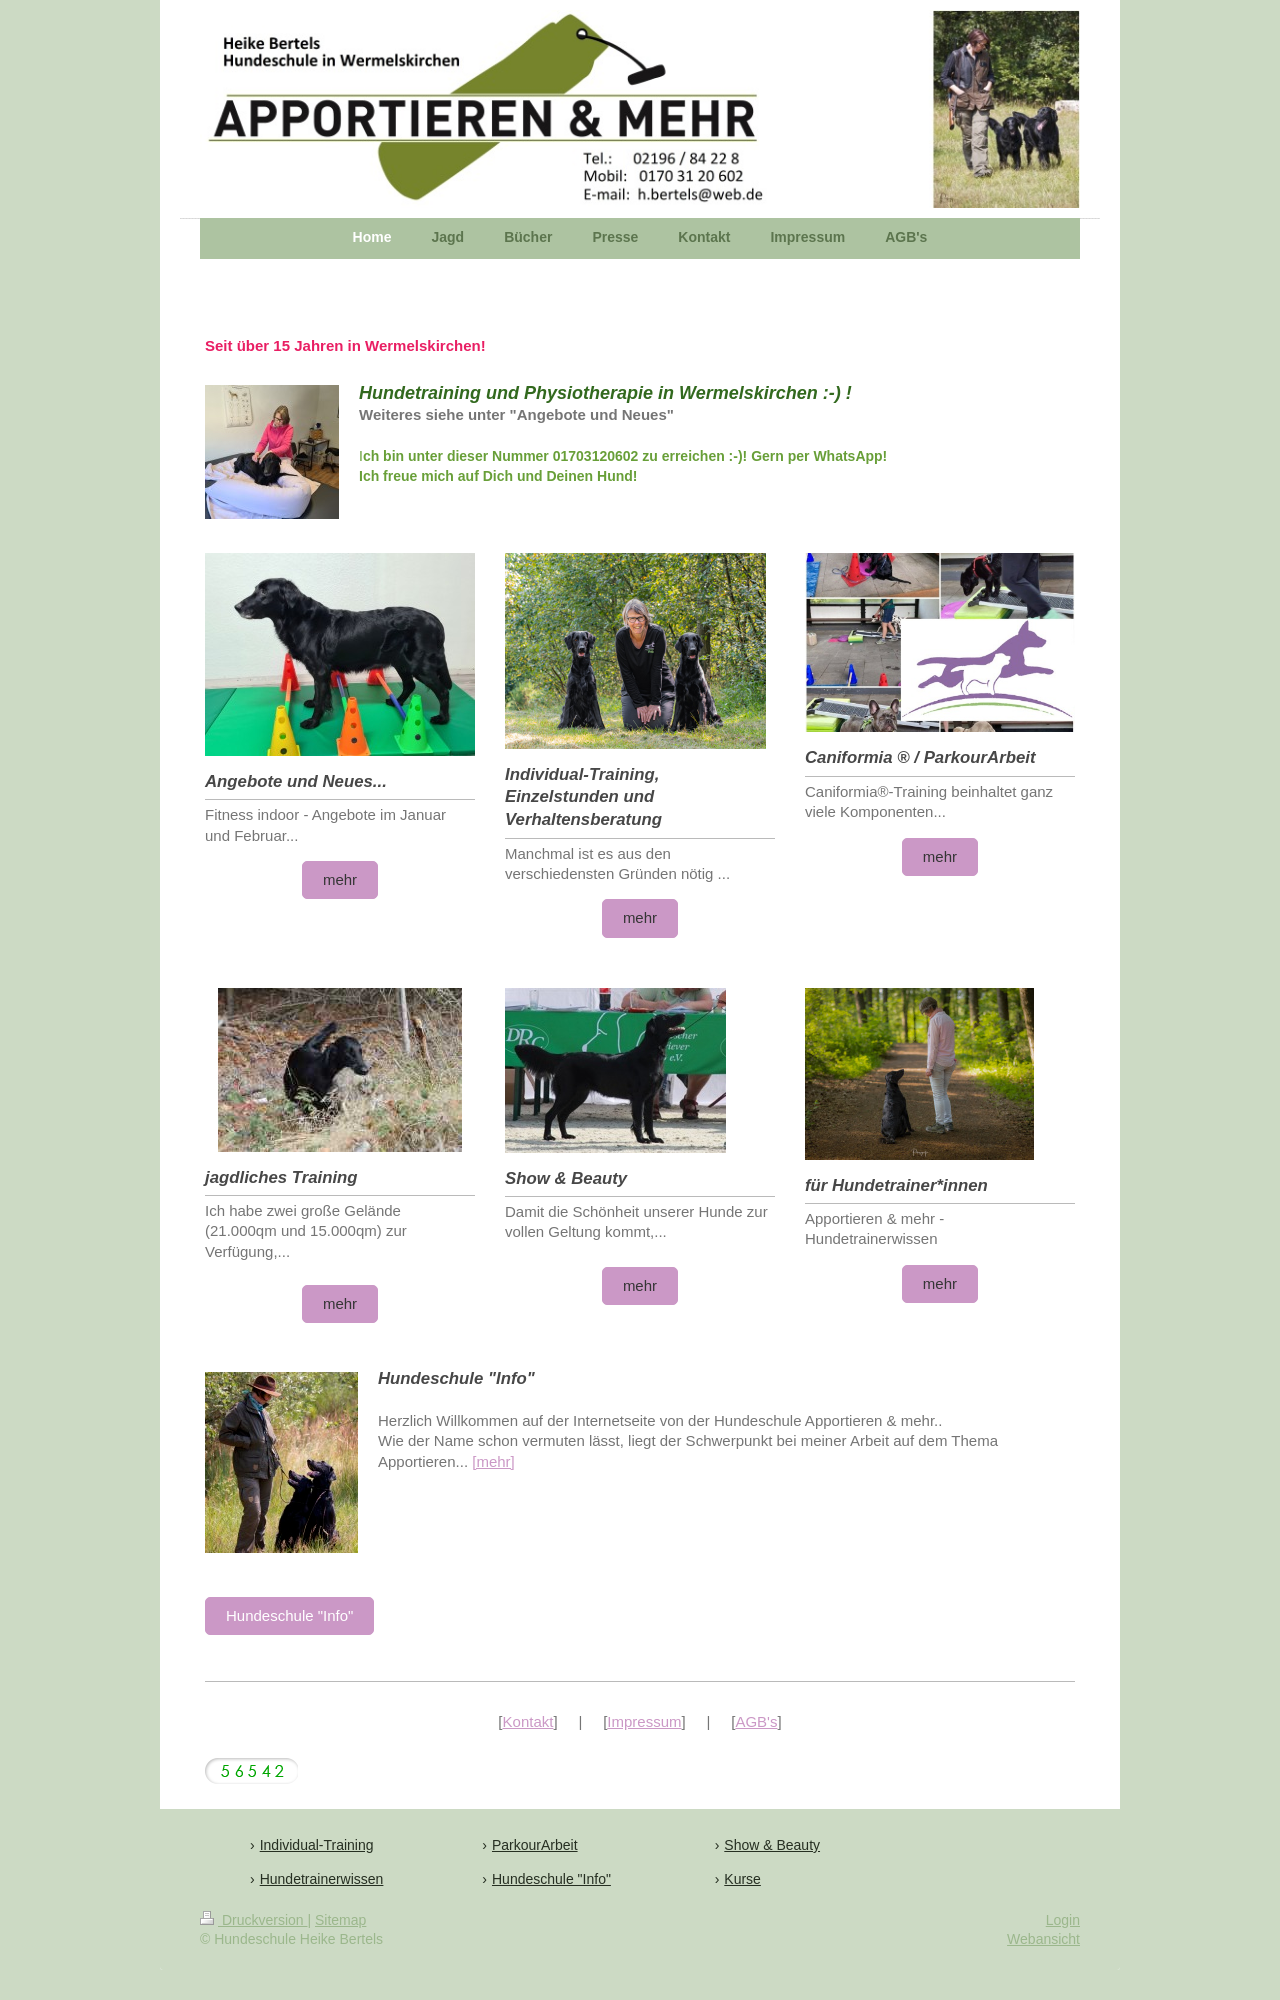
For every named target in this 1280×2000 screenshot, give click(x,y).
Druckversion (253, 1920)
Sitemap (340, 1920)
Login (1063, 1920)
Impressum (644, 1721)
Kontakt (528, 1721)
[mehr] (493, 1461)
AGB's (756, 1721)
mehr (340, 879)
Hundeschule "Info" (289, 1615)
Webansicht (1043, 1939)
